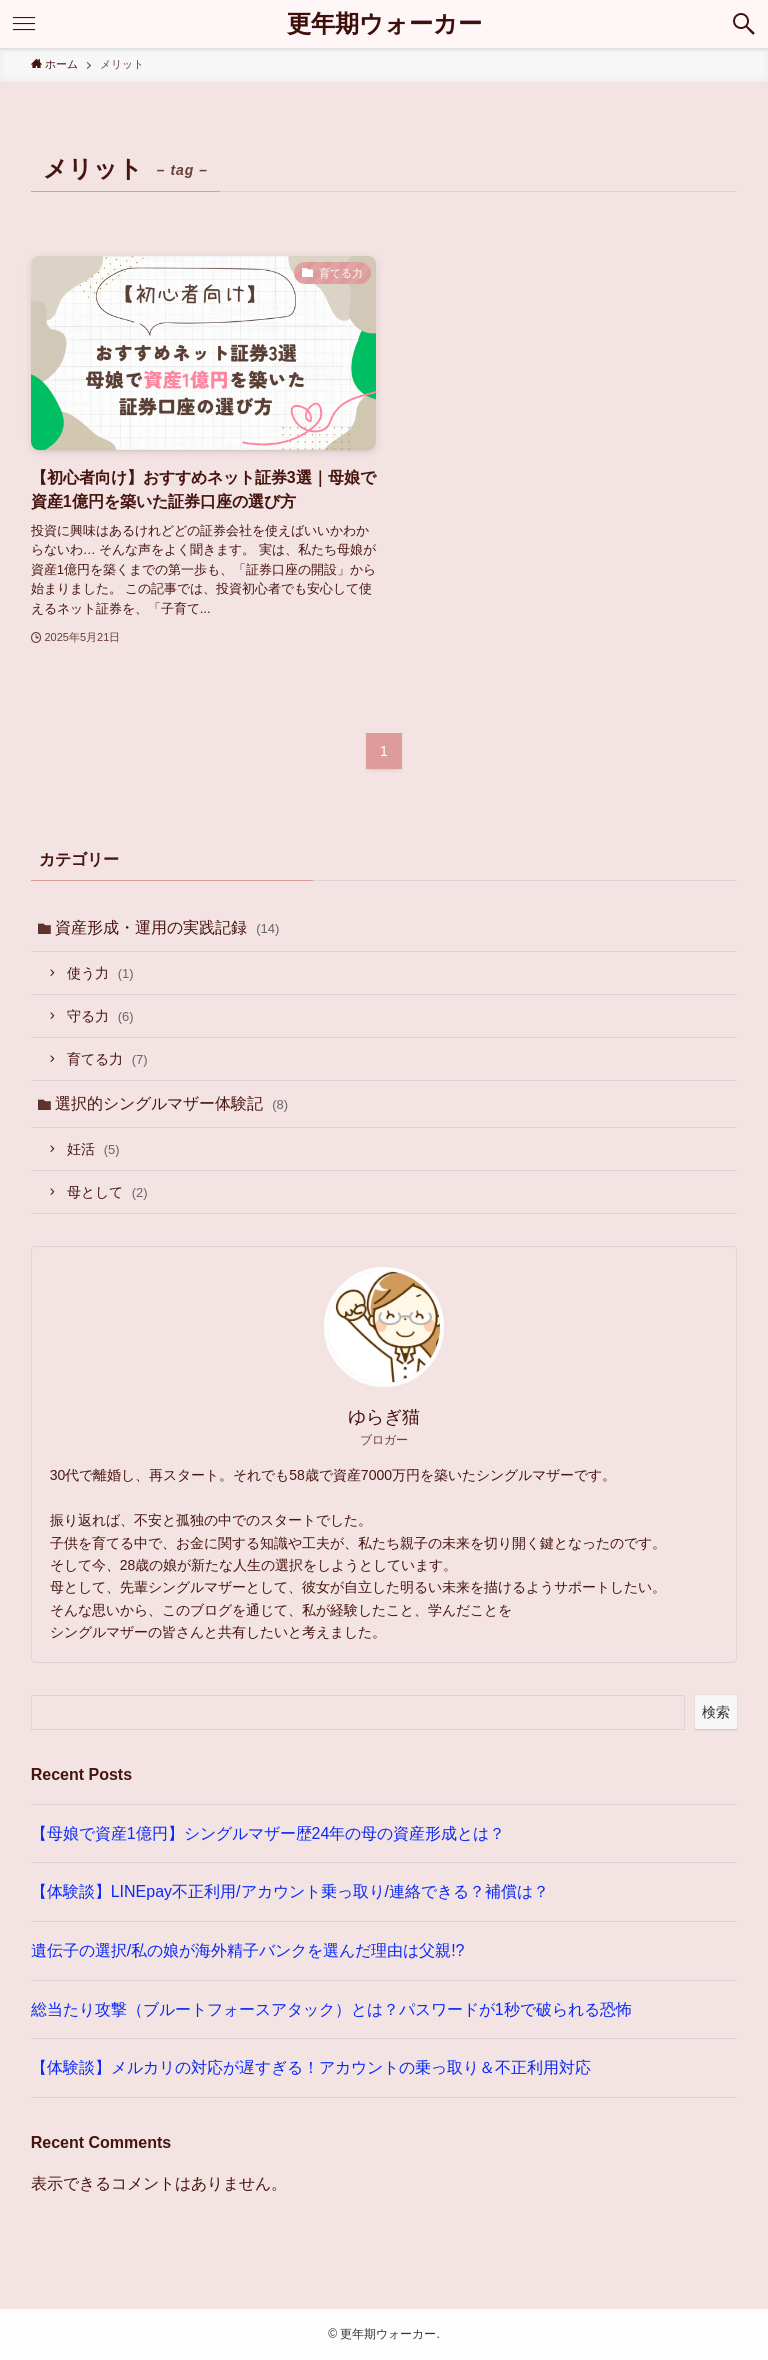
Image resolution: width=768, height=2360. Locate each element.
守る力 (100, 1016)
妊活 (93, 1149)
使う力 (100, 973)
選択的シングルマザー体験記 (171, 1103)
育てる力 (107, 1059)
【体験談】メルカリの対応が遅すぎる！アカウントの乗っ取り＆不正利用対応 (311, 2067)
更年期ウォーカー (384, 24)
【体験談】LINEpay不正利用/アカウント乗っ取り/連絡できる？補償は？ (290, 1891)
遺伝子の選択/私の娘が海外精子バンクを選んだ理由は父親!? (248, 1950)
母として (107, 1192)
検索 (716, 1712)
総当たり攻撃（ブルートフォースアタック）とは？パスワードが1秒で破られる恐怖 (331, 2009)
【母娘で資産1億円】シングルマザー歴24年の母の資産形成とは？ (268, 1833)
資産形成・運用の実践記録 (167, 927)
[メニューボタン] (24, 24)
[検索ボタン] (744, 24)
